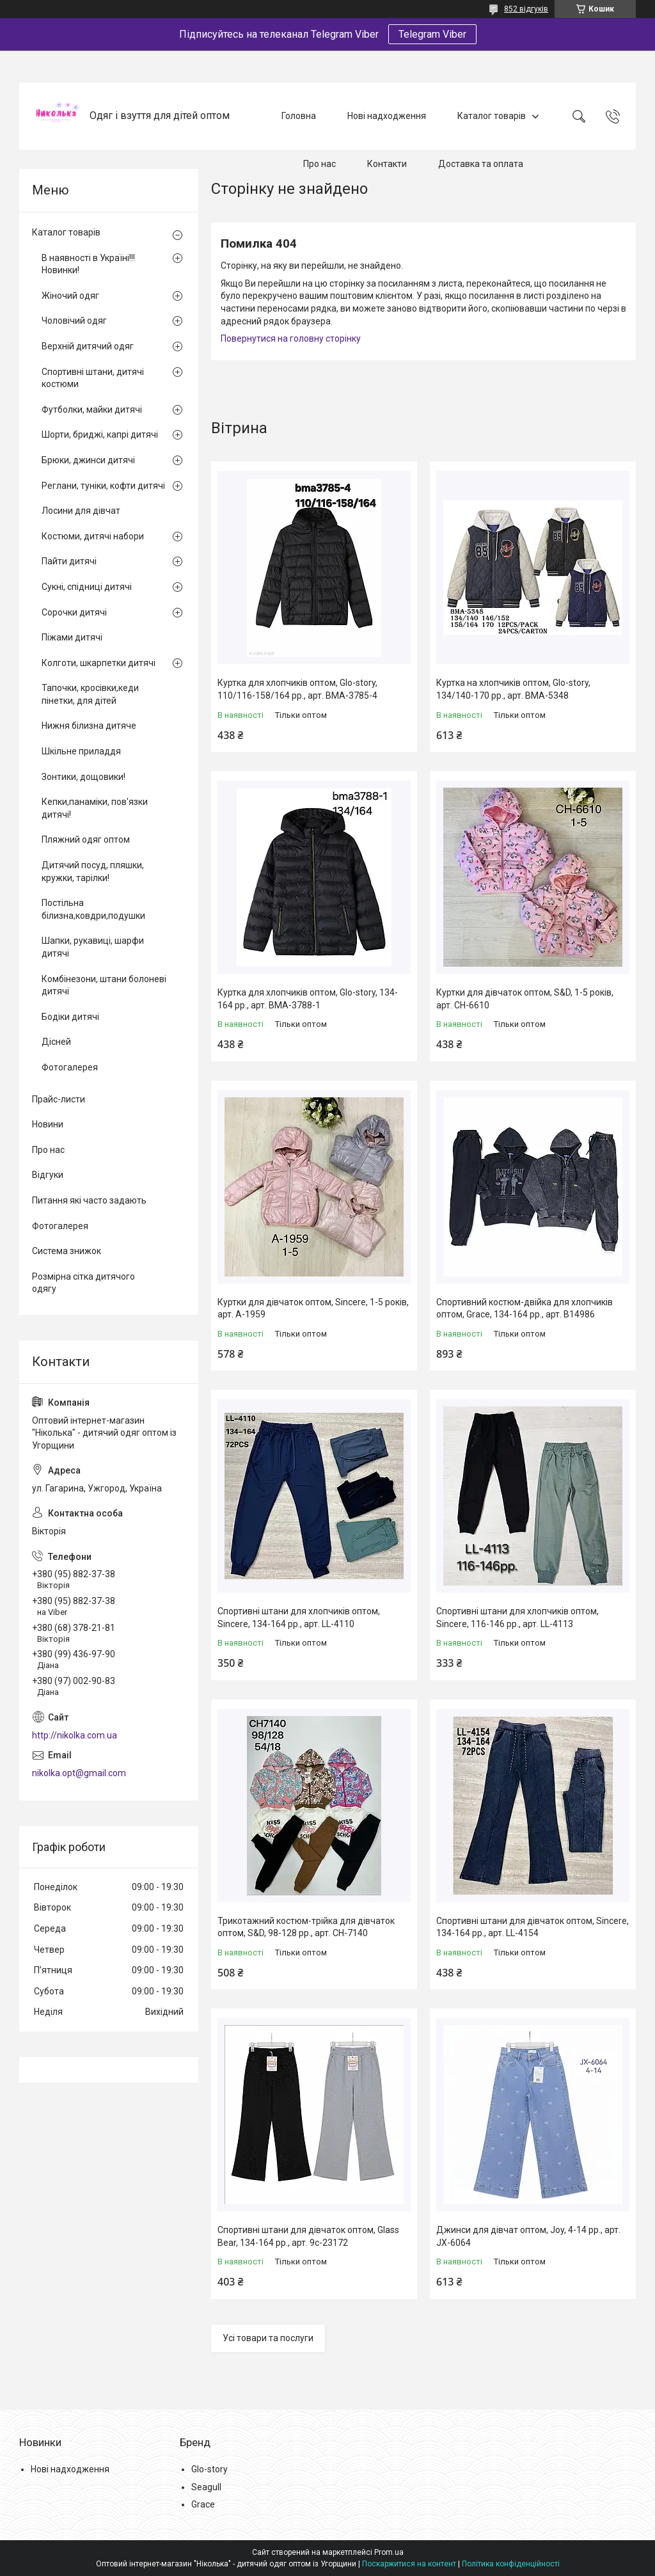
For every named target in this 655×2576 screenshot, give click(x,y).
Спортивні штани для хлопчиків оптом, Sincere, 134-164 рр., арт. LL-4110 (298, 1617)
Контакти (387, 164)
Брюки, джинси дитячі (88, 460)
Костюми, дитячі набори (93, 536)
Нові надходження (386, 116)
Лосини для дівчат (81, 510)
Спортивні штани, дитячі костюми (93, 378)
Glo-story (209, 2469)
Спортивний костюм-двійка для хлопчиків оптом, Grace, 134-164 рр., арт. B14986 (524, 1308)
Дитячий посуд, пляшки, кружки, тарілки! (93, 871)
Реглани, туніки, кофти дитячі (103, 486)
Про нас (319, 164)
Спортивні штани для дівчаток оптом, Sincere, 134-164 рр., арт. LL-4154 (532, 1927)
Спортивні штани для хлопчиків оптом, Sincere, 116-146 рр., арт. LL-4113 (517, 1617)
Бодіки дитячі (70, 1017)
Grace (203, 2504)
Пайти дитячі (69, 561)
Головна (298, 116)
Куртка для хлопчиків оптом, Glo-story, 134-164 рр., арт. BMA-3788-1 (307, 998)
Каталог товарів (491, 116)
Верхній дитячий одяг (88, 346)
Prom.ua (389, 2552)
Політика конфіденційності (511, 2563)
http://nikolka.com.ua (74, 1735)
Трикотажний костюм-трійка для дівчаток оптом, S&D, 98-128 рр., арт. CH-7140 (306, 1927)
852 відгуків (526, 8)
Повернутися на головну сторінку (291, 338)
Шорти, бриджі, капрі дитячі (100, 434)
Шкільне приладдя (81, 751)
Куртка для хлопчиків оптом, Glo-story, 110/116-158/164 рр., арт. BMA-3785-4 (297, 689)
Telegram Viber (432, 34)
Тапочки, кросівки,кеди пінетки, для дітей (90, 694)
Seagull (206, 2487)
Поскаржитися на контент (409, 2563)
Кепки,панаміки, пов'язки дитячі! (95, 808)
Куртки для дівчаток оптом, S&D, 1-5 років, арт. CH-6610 (524, 998)
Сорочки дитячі (74, 612)
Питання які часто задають (89, 1200)
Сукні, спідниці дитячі (87, 587)
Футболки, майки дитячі (92, 409)
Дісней (56, 1042)
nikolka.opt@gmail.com (79, 1773)
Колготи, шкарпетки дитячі (98, 663)
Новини (47, 1124)
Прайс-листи (58, 1099)
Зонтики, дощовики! (83, 777)
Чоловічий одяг (74, 320)
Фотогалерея (70, 1067)
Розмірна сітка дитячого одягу (83, 1282)
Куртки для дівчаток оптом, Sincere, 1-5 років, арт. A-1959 (313, 1308)
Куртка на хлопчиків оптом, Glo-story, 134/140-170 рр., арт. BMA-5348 (513, 689)
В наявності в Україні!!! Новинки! (88, 264)
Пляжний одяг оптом (86, 839)
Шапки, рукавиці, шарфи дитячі (93, 946)
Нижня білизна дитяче (89, 725)
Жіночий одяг (70, 295)
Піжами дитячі (72, 637)
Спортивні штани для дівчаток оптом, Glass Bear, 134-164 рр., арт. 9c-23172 (308, 2236)
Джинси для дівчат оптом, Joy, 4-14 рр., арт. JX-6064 (528, 2236)
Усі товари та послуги (268, 2338)
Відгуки (47, 1175)
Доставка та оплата (480, 164)
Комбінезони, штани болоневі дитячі (104, 985)
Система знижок (66, 1251)
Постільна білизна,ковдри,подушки (93, 909)
